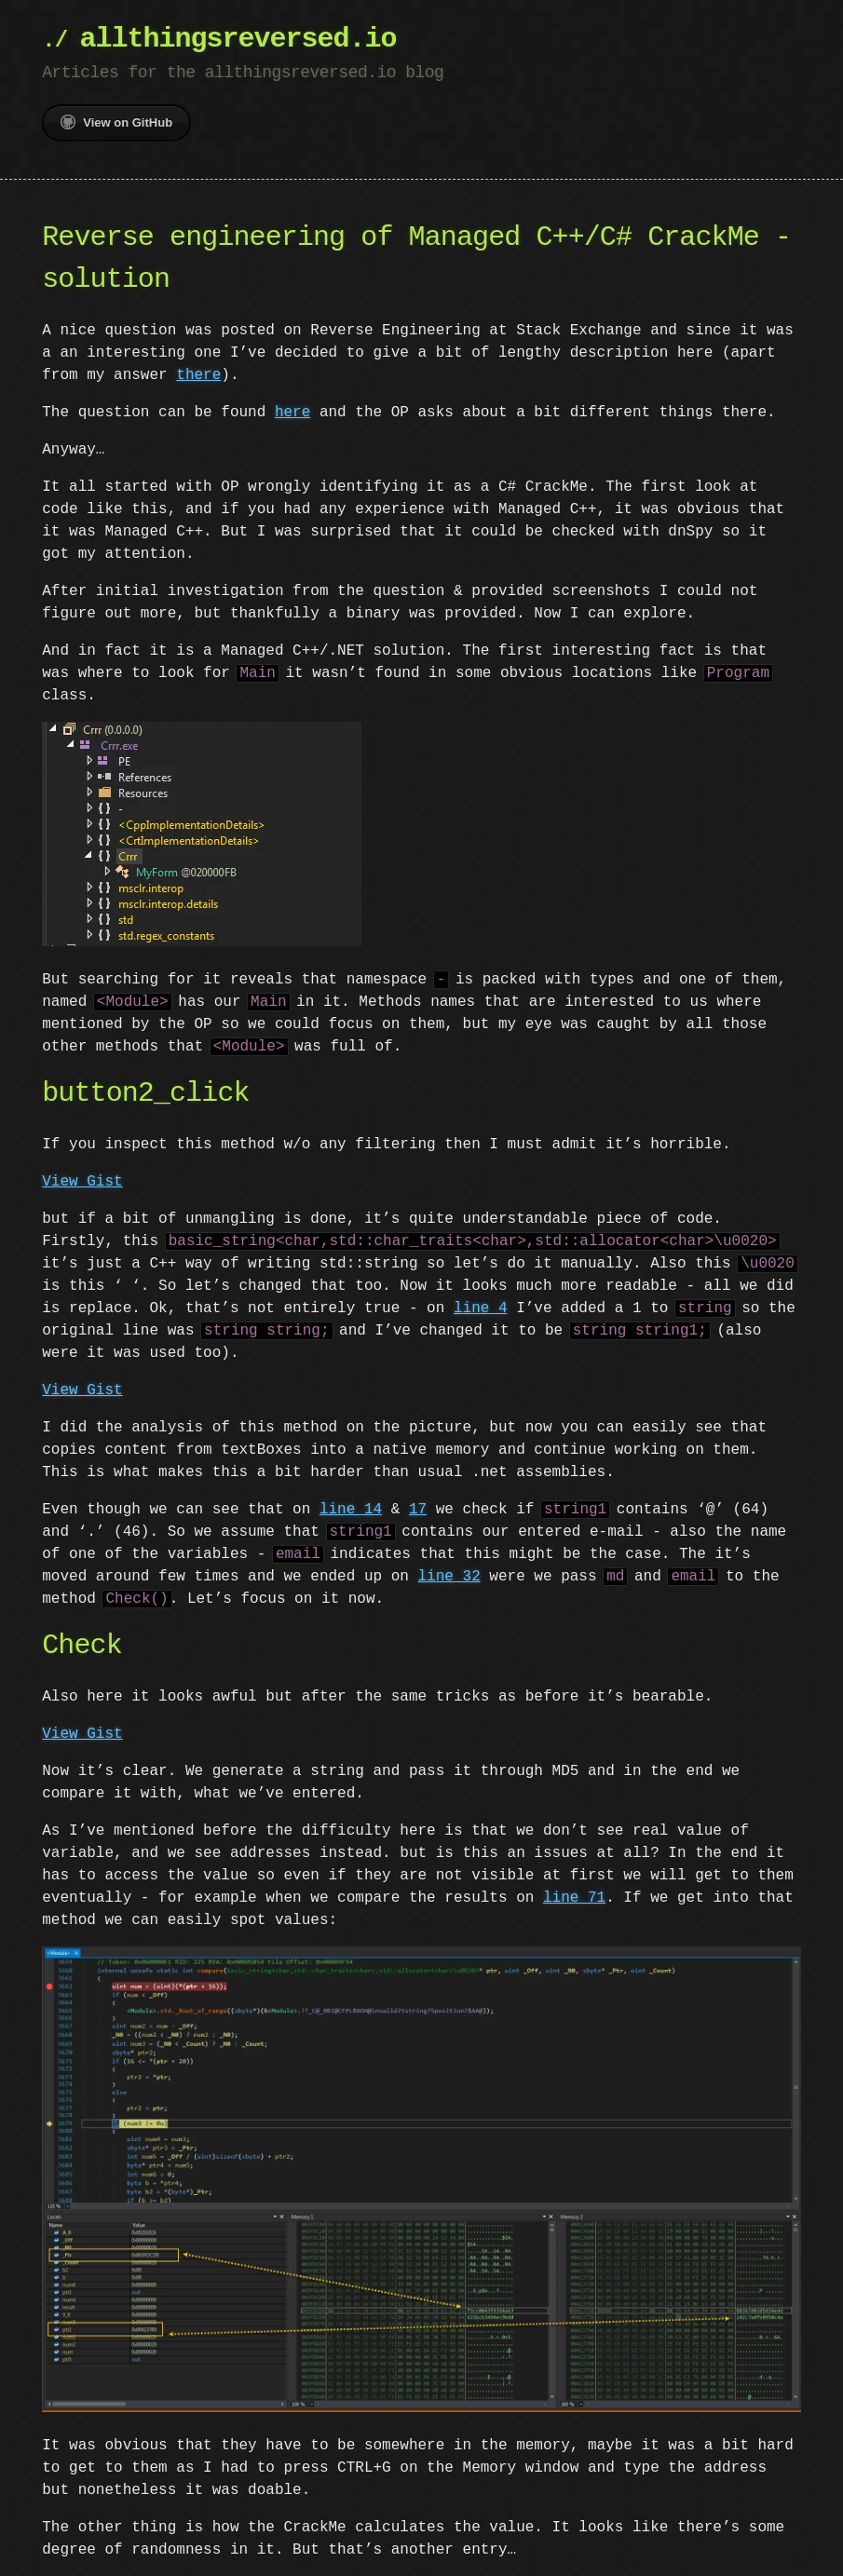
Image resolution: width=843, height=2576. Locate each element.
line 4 (481, 1306)
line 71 (574, 1896)
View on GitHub (116, 122)
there (198, 375)
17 (418, 1508)
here (292, 412)
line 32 (448, 1575)
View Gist (82, 1180)
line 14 (351, 1508)
